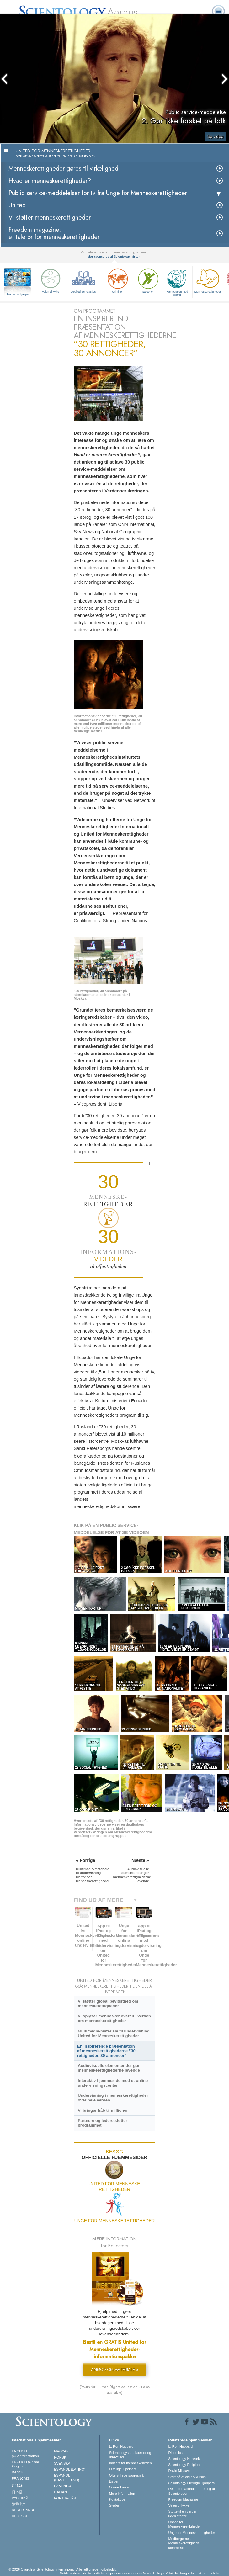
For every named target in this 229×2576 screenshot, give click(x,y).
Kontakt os (117, 2499)
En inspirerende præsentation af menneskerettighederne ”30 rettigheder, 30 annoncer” (106, 2051)
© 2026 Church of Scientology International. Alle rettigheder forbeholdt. (63, 2569)
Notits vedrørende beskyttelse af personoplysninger (99, 2573)
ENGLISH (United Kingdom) (25, 2464)
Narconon (148, 280)
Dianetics (175, 2453)
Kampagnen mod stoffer (177, 281)
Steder (114, 2505)
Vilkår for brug (176, 2573)
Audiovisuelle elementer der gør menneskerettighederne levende (109, 2068)
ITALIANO (61, 2492)
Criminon (117, 280)
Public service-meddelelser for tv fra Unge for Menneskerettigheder (97, 193)
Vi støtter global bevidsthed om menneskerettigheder (108, 2003)
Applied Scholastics (83, 280)
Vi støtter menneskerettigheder (49, 217)
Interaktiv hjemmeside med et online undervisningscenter (113, 2083)
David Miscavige (181, 2470)
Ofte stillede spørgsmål (126, 2475)
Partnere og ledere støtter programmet (102, 2122)
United (17, 205)
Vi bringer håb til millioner (103, 2110)
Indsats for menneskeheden (130, 2463)
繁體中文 (19, 2504)
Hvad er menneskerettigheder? (49, 180)
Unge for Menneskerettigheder (191, 2533)
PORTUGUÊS (65, 2498)
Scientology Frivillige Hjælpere (191, 2483)
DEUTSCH (20, 2516)
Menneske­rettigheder (207, 280)
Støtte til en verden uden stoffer (182, 2514)
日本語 (17, 2492)
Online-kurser (119, 2487)
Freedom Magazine (183, 2499)
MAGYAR (61, 2451)
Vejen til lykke (50, 280)
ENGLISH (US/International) (25, 2453)
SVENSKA (62, 2463)
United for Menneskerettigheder (184, 2524)
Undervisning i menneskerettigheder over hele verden (113, 2097)
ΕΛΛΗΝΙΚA (63, 2486)
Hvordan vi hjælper (17, 294)
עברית (18, 2485)
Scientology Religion (184, 2465)
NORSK (60, 2457)
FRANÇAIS (20, 2478)
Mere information (122, 2493)
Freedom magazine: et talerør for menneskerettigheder (53, 233)
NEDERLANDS (23, 2510)
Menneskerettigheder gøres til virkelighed (63, 168)
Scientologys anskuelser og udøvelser (130, 2455)
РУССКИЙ (20, 2498)
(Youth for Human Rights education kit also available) (115, 2389)
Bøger (114, 2481)
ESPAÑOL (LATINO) (69, 2469)
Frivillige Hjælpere (123, 2469)
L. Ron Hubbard (121, 2446)
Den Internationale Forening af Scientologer (191, 2491)
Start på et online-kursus (187, 2477)
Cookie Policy (151, 2573)
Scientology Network (184, 2459)
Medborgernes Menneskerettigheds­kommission (184, 2543)
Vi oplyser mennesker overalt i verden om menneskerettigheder (114, 2018)
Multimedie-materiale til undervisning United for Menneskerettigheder (114, 2033)
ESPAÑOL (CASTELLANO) (66, 2477)
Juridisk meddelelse (205, 2573)
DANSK (18, 2472)
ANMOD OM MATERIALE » (114, 2369)
